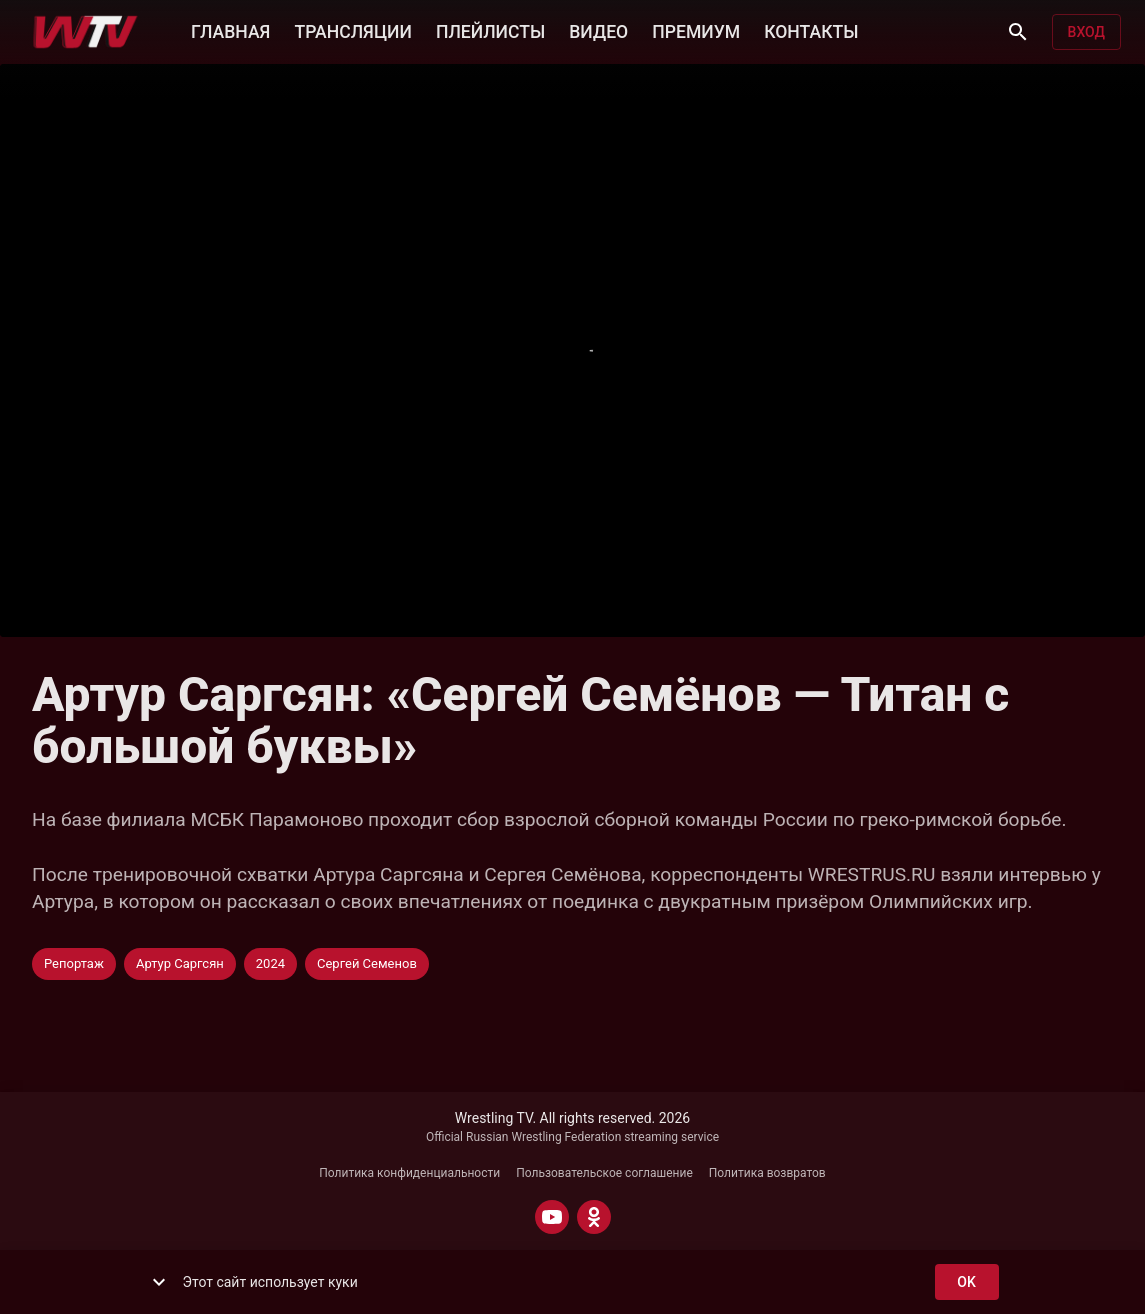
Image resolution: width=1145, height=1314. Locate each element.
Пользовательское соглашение (604, 1173)
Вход (1086, 32)
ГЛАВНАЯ (230, 30)
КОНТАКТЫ (811, 30)
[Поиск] (1018, 32)
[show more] (159, 1282)
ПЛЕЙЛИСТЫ (490, 30)
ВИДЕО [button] (598, 30)
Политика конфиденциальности (409, 1173)
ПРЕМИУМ (696, 30)
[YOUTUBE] (552, 1217)
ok (967, 1282)
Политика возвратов (767, 1173)
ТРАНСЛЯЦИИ (352, 30)
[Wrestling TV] (85, 32)
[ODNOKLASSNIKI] (594, 1217)
